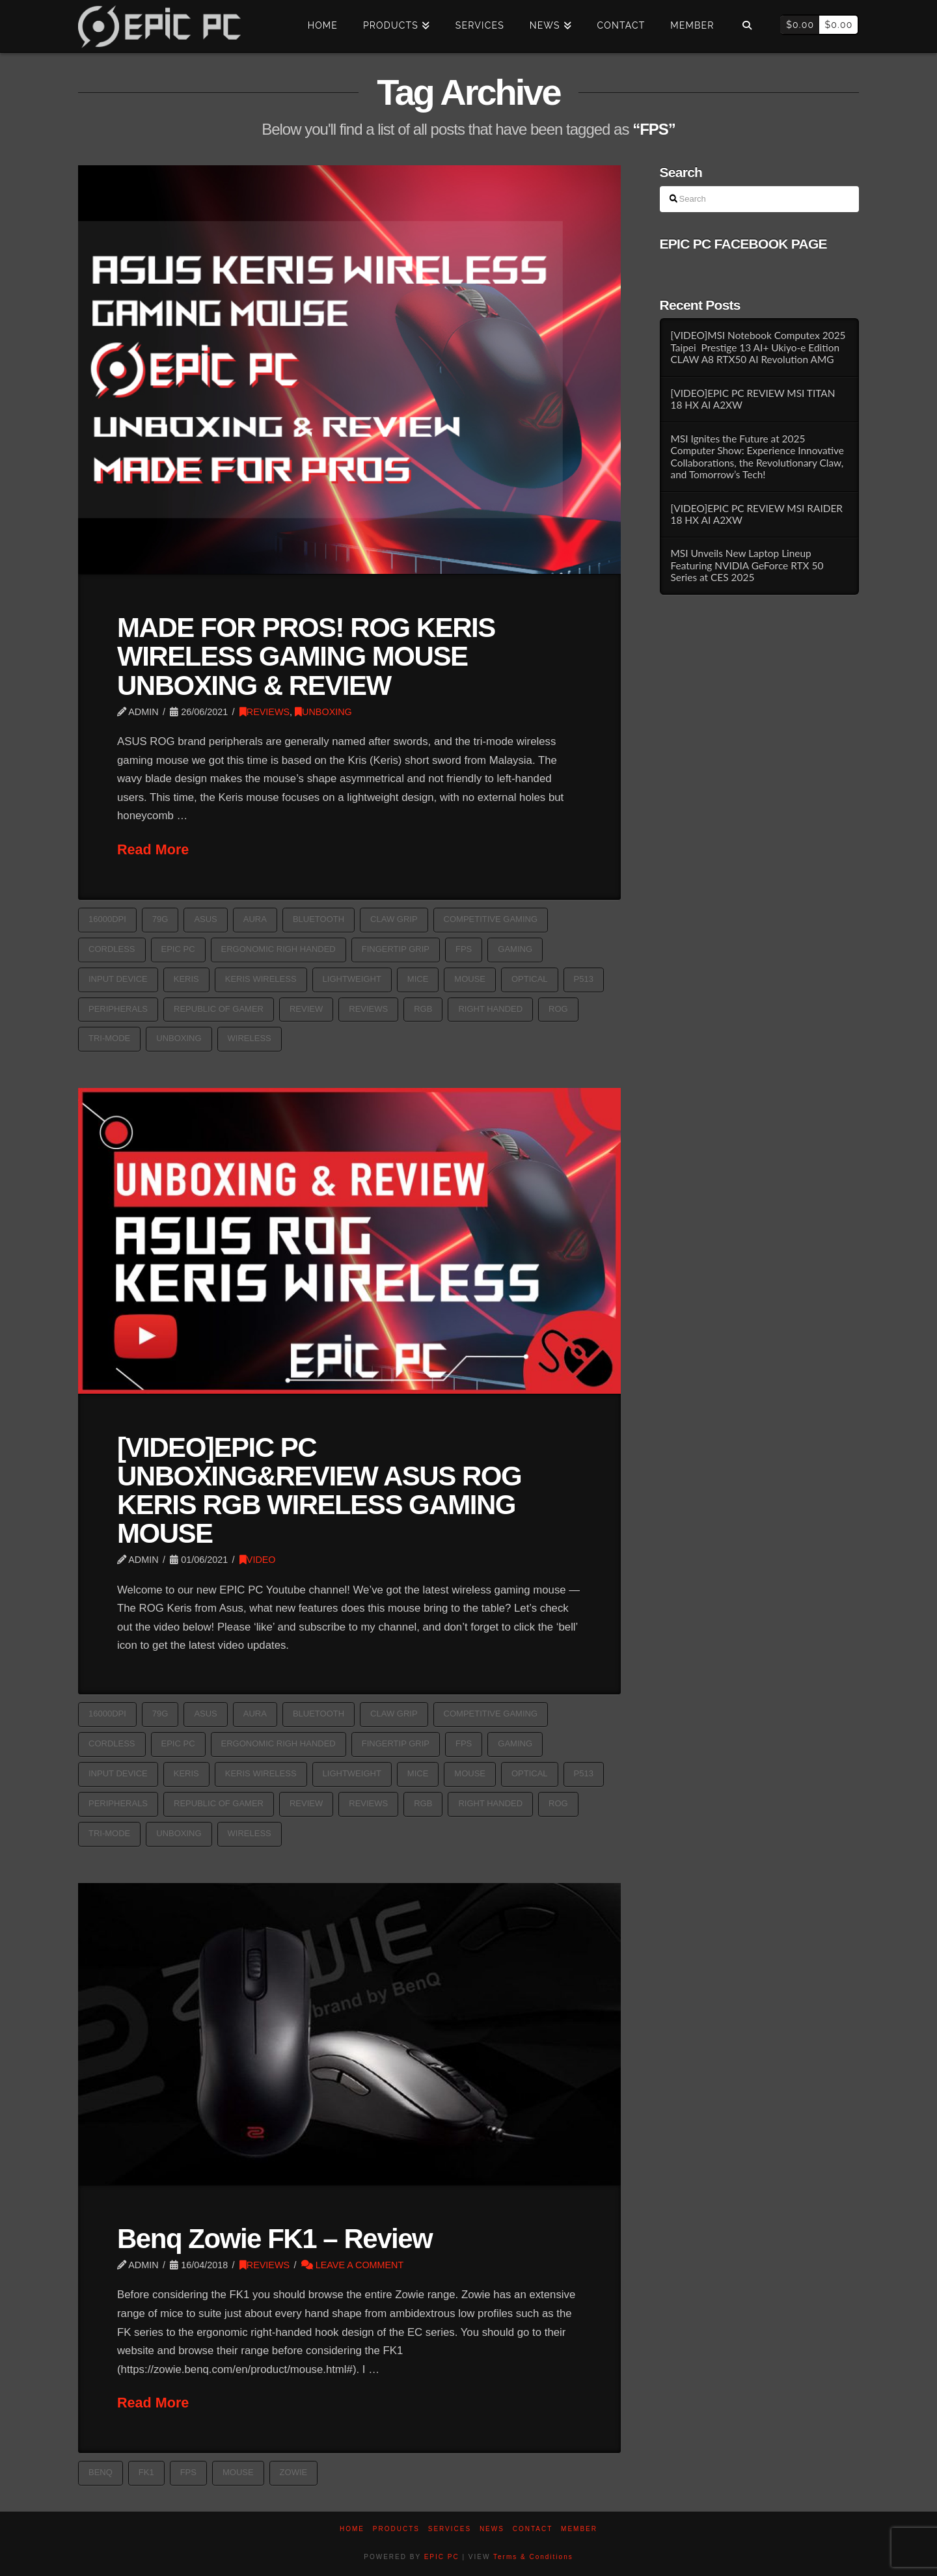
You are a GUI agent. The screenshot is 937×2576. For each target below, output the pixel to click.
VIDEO (257, 1559)
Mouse (469, 979)
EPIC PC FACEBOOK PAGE (743, 243)
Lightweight (352, 979)
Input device (118, 979)
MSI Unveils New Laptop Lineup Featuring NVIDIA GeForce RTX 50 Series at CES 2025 (746, 565)
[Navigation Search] (746, 26)
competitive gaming (490, 919)
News (492, 2528)
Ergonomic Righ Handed (278, 949)
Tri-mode (109, 1038)
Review (306, 1009)
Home (352, 2528)
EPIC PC (441, 2556)
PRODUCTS (396, 2528)
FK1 (146, 2472)
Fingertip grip (395, 949)
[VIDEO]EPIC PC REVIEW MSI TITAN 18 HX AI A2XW (752, 399)
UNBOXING (323, 712)
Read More (153, 849)
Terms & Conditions (533, 2556)
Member (579, 2528)
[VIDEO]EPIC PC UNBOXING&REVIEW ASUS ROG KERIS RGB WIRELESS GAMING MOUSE (319, 1490)
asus (205, 919)
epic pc (178, 949)
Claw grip (393, 919)
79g (160, 919)
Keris (186, 979)
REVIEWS (264, 712)
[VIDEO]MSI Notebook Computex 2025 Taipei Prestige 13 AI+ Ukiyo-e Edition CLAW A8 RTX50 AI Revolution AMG (757, 347)
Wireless (249, 1038)
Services (449, 2528)
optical (529, 979)
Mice (418, 979)
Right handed (490, 1009)
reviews (368, 1009)
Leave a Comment (352, 2265)
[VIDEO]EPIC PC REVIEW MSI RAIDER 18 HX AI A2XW (756, 514)
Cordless (111, 949)
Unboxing (178, 1038)
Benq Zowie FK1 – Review (274, 2238)
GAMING (515, 949)
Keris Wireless (261, 979)
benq (100, 2472)
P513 (583, 979)
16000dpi (107, 919)
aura (255, 919)
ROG (558, 1009)
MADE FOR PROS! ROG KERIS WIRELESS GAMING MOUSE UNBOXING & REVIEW (306, 656)
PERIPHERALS (118, 1009)
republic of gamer (219, 1009)
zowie (294, 2472)
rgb (423, 1009)
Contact (533, 2528)
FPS (463, 949)
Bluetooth (318, 919)
